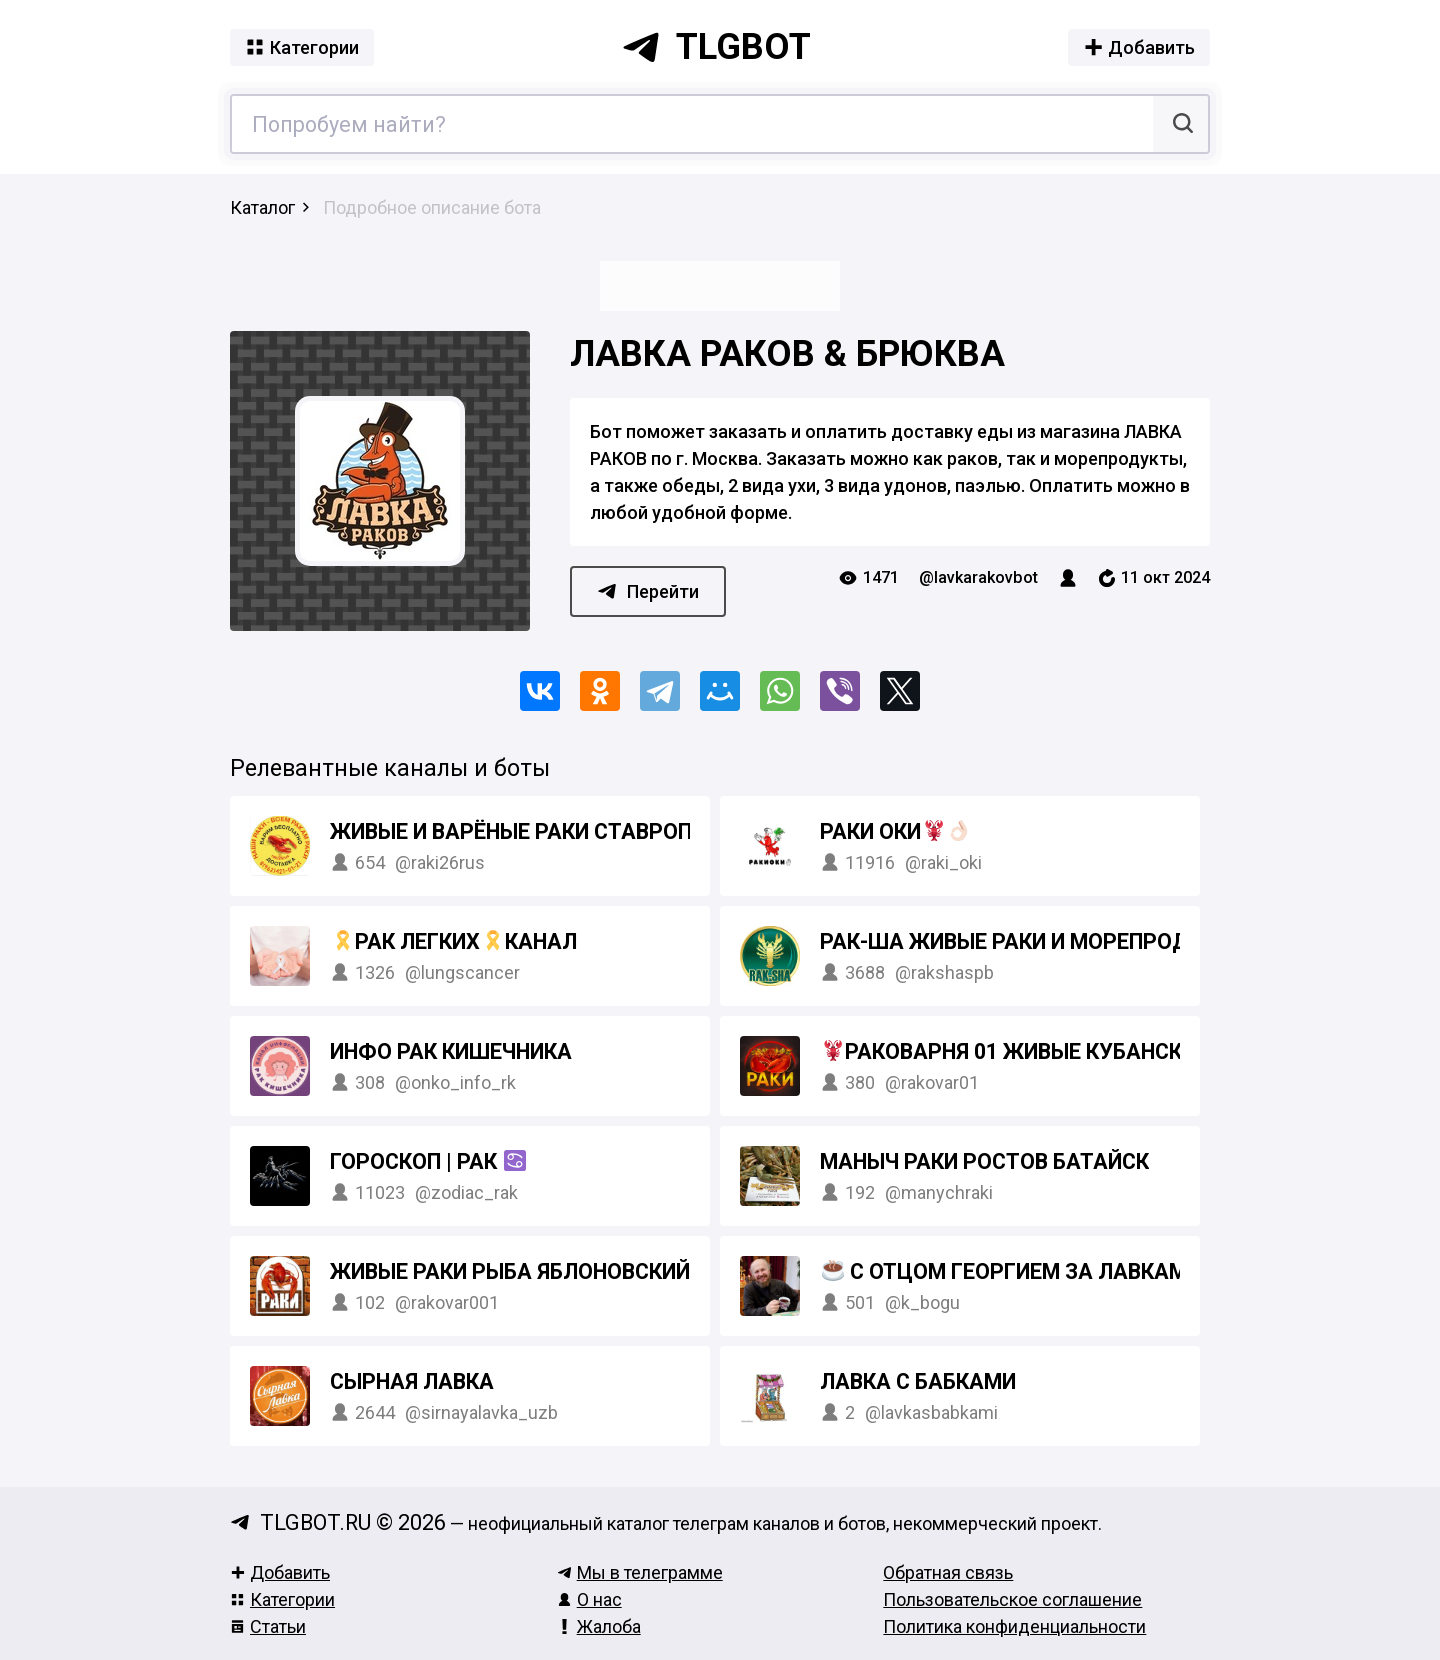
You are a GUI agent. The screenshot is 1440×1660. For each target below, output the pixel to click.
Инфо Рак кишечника (451, 1051)
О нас (589, 1599)
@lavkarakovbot (978, 577)
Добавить (280, 1572)
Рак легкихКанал (454, 941)
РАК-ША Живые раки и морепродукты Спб (1057, 941)
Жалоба (599, 1626)
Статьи (268, 1626)
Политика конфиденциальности (1014, 1626)
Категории (282, 1599)
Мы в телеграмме (640, 1572)
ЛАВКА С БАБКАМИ (918, 1381)
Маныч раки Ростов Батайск (984, 1161)
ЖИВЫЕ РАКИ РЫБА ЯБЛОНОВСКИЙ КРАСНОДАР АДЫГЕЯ (623, 1271)
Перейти (648, 591)
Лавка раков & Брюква (787, 354)
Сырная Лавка (412, 1381)
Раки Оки (895, 831)
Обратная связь (948, 1572)
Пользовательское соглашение (1012, 1599)
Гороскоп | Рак (428, 1161)
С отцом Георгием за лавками (1011, 1271)
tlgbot (716, 47)
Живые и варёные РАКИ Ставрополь (544, 831)
